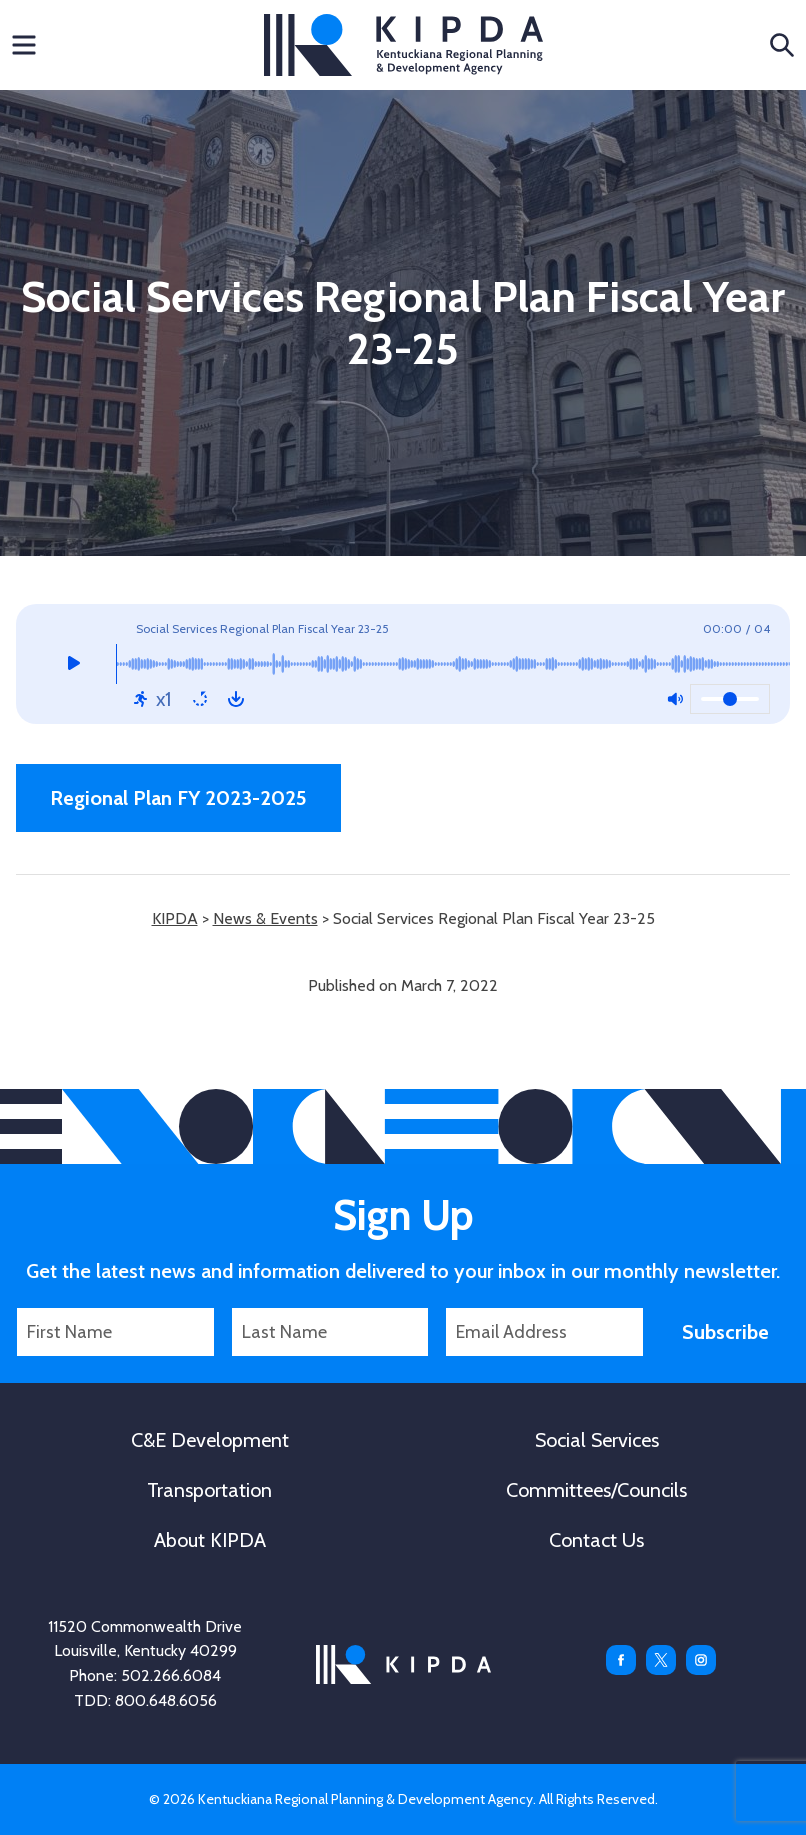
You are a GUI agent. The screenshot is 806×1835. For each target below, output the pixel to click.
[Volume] (730, 699)
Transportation (209, 1490)
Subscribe (725, 1332)
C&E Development (210, 1440)
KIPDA (403, 45)
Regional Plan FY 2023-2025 (178, 798)
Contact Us (596, 1540)
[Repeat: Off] (200, 699)
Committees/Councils (596, 1490)
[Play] (73, 664)
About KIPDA (210, 1540)
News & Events (265, 918)
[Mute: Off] (675, 699)
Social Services (597, 1440)
